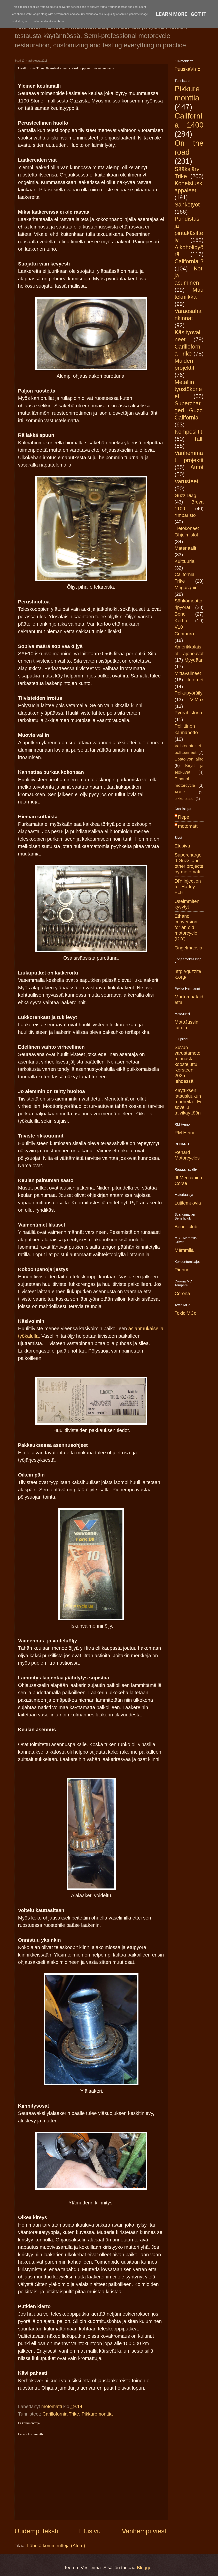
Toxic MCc (185, 1313)
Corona (182, 1293)
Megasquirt (186, 587)
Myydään (194, 660)
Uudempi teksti (36, 2531)
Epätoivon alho (189, 759)
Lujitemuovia (188, 1203)
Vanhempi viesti (145, 2531)
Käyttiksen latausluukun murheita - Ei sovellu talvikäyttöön (188, 1102)
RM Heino (185, 1132)
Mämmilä (184, 1250)
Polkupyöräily (189, 693)
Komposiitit (188, 432)
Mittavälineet (188, 673)
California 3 (189, 261)
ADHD (180, 792)
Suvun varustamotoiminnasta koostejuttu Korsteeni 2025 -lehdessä (188, 1064)
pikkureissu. (184, 798)
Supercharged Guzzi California (189, 410)
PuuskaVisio (187, 69)
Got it (198, 14)
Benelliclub (186, 1226)
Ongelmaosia (188, 947)
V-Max (197, 699)
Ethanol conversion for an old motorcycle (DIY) (186, 927)
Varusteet (186, 481)
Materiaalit (185, 548)
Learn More (171, 14)
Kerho (181, 620)
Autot (197, 467)
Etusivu (90, 2531)
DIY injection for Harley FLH (188, 886)
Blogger (145, 2567)
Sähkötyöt (187, 204)
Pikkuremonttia (97, 2414)
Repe (183, 817)
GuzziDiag (185, 495)
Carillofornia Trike (60, 2414)
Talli (199, 439)
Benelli (182, 614)
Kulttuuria (184, 561)
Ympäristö (185, 515)
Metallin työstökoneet (188, 389)
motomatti (188, 826)
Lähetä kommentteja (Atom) (56, 2545)
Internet (196, 679)
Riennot (183, 1269)
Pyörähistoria (188, 712)
